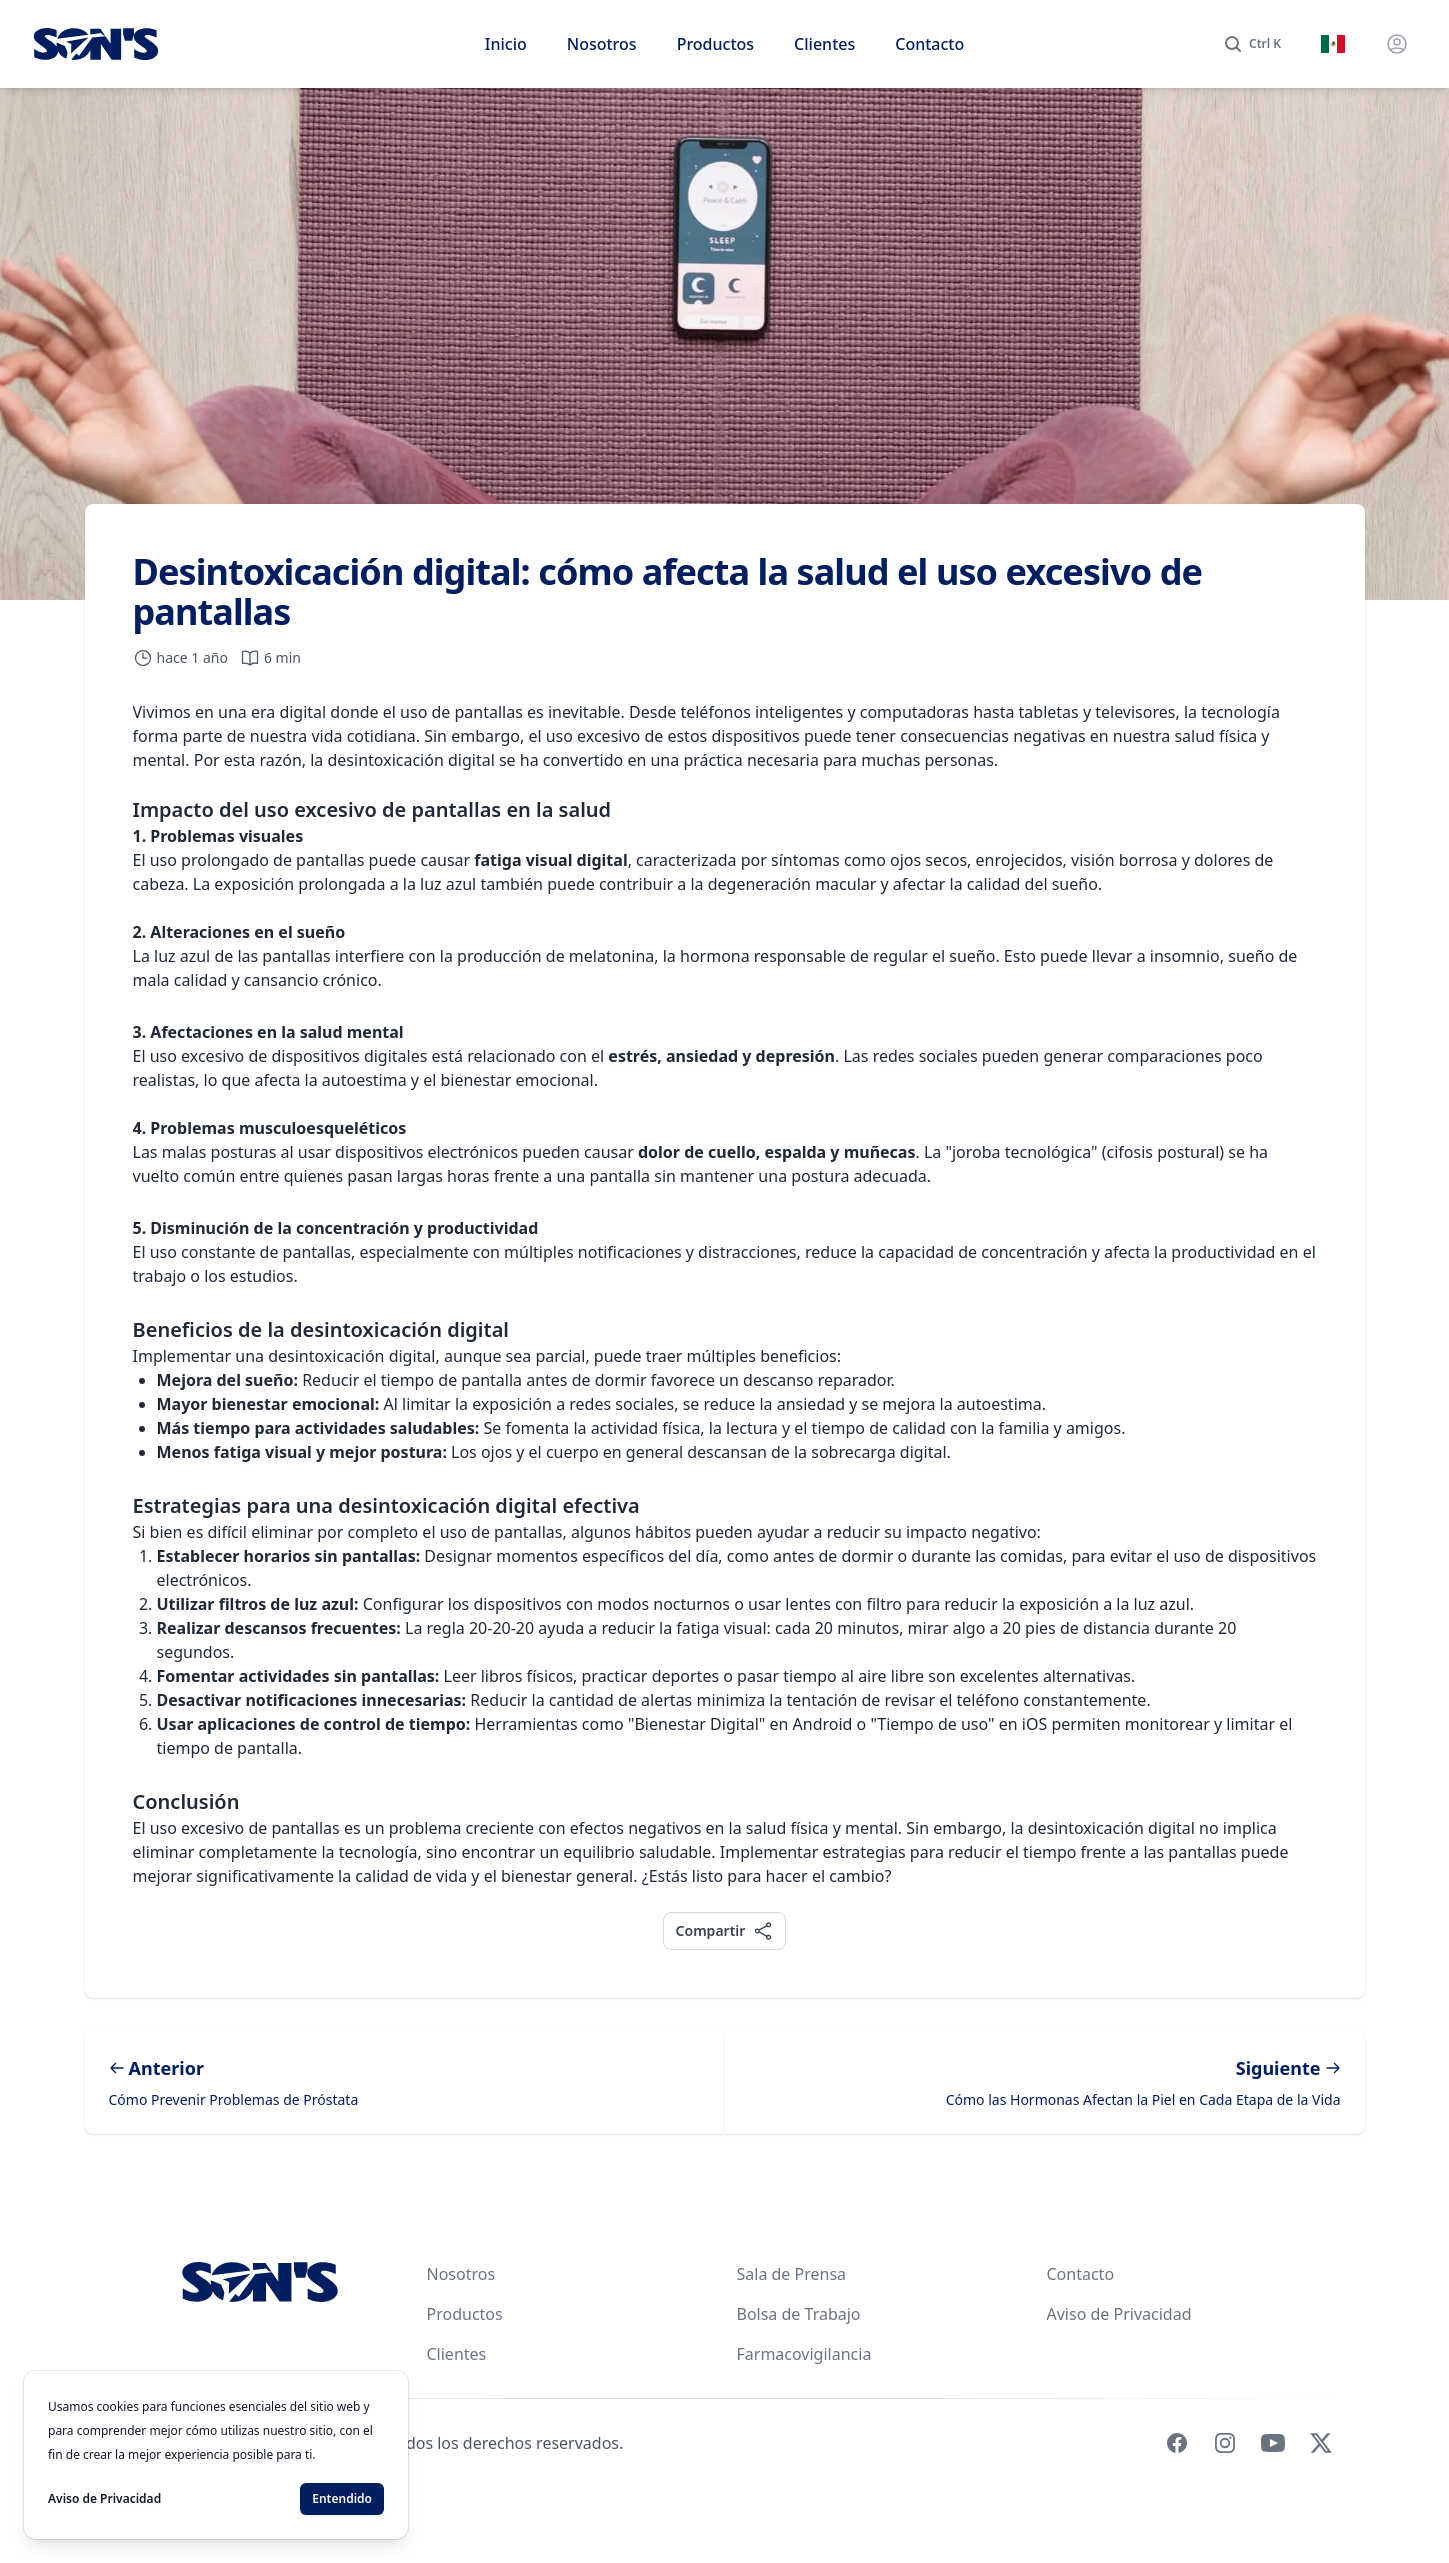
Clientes (824, 44)
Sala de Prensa (792, 2274)
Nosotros (602, 44)
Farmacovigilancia (804, 2354)
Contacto (929, 44)
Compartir (724, 1930)
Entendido (342, 2498)
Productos (715, 44)
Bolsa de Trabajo (799, 2314)
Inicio (506, 44)
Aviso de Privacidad (1119, 2314)
